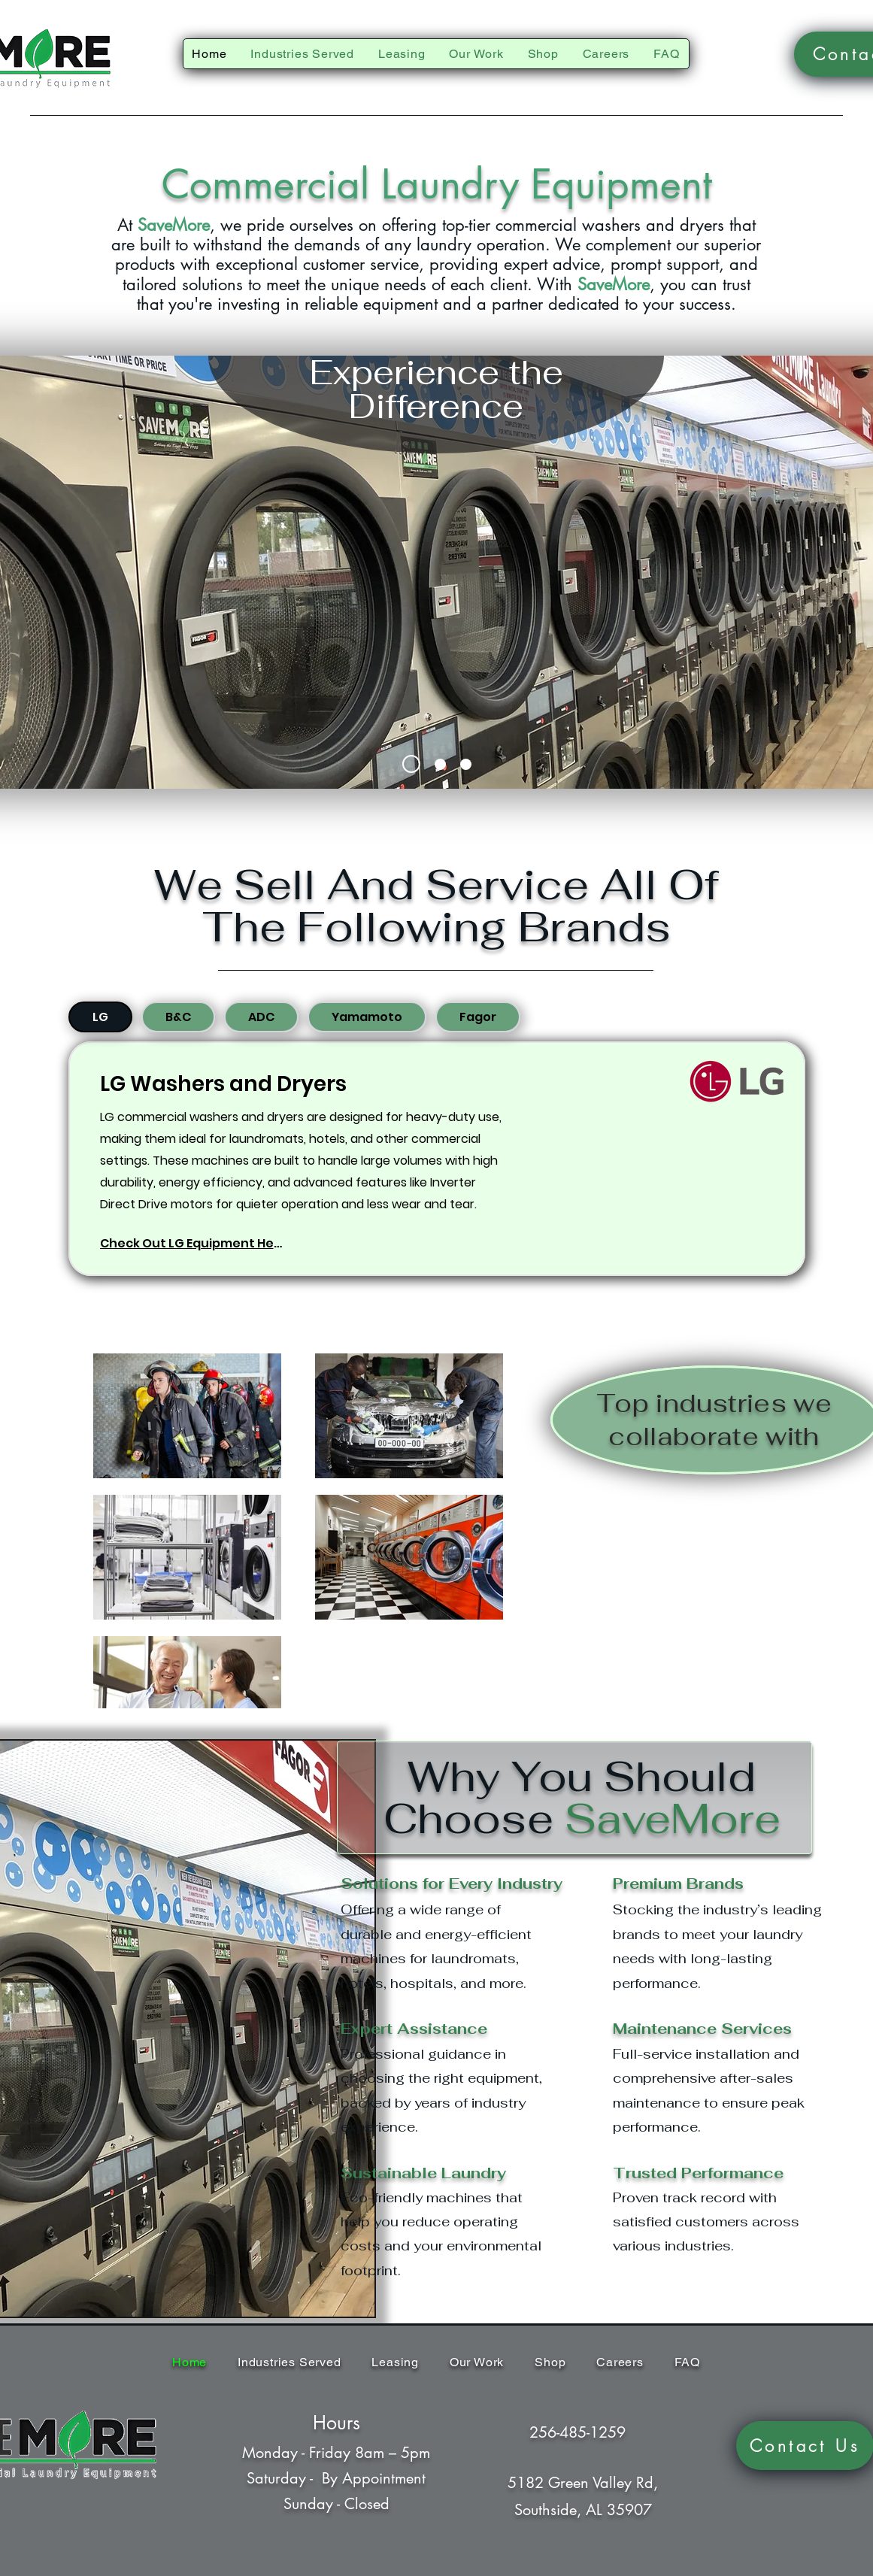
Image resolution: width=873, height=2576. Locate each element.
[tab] (100, 1017)
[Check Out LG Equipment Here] (193, 1243)
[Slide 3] (465, 764)
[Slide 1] (411, 764)
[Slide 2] (440, 764)
